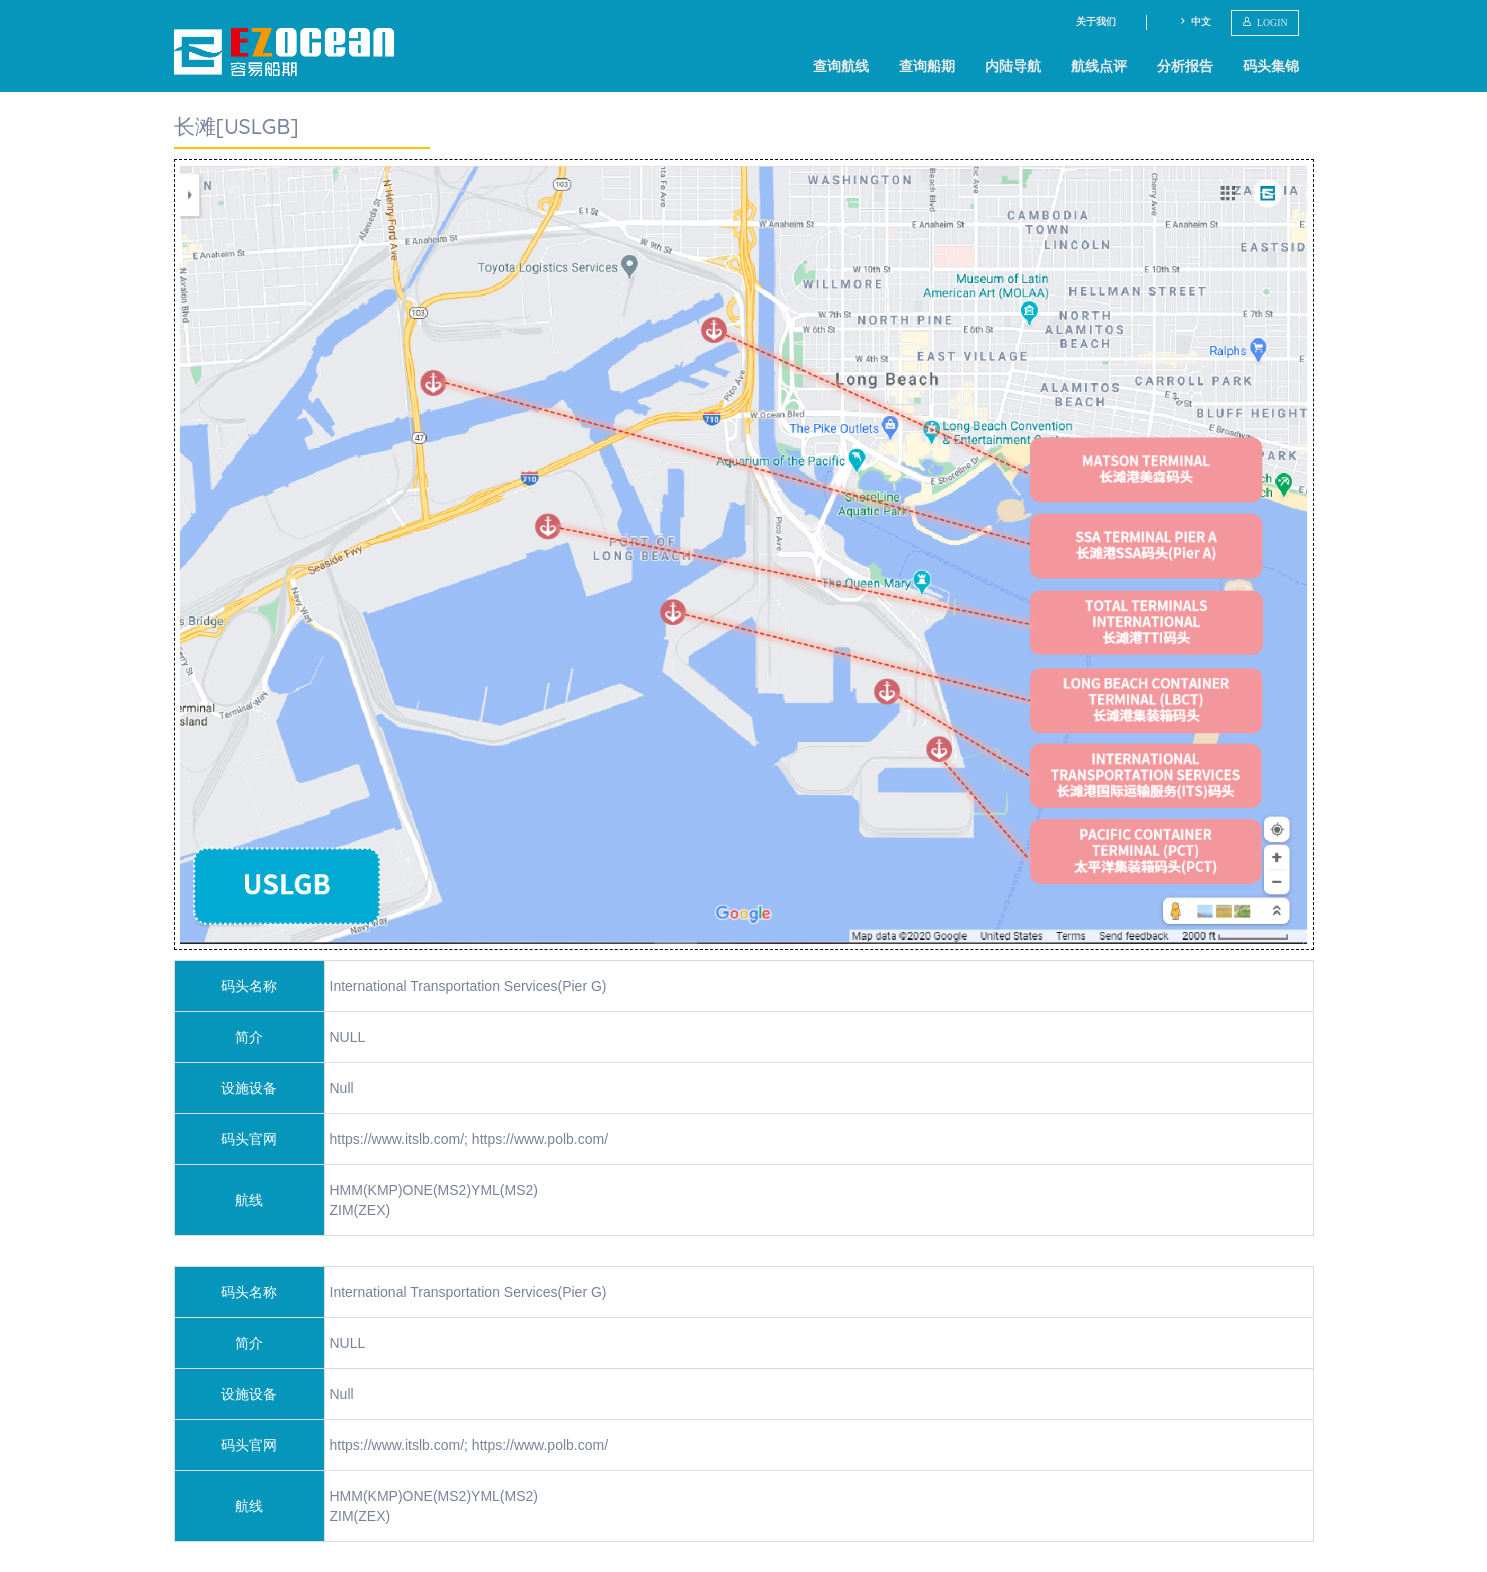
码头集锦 (1271, 66)
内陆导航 (1013, 66)
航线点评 (1099, 66)
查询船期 (927, 66)
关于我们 (1096, 21)
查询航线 (841, 66)
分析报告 (1185, 66)
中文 (1194, 21)
